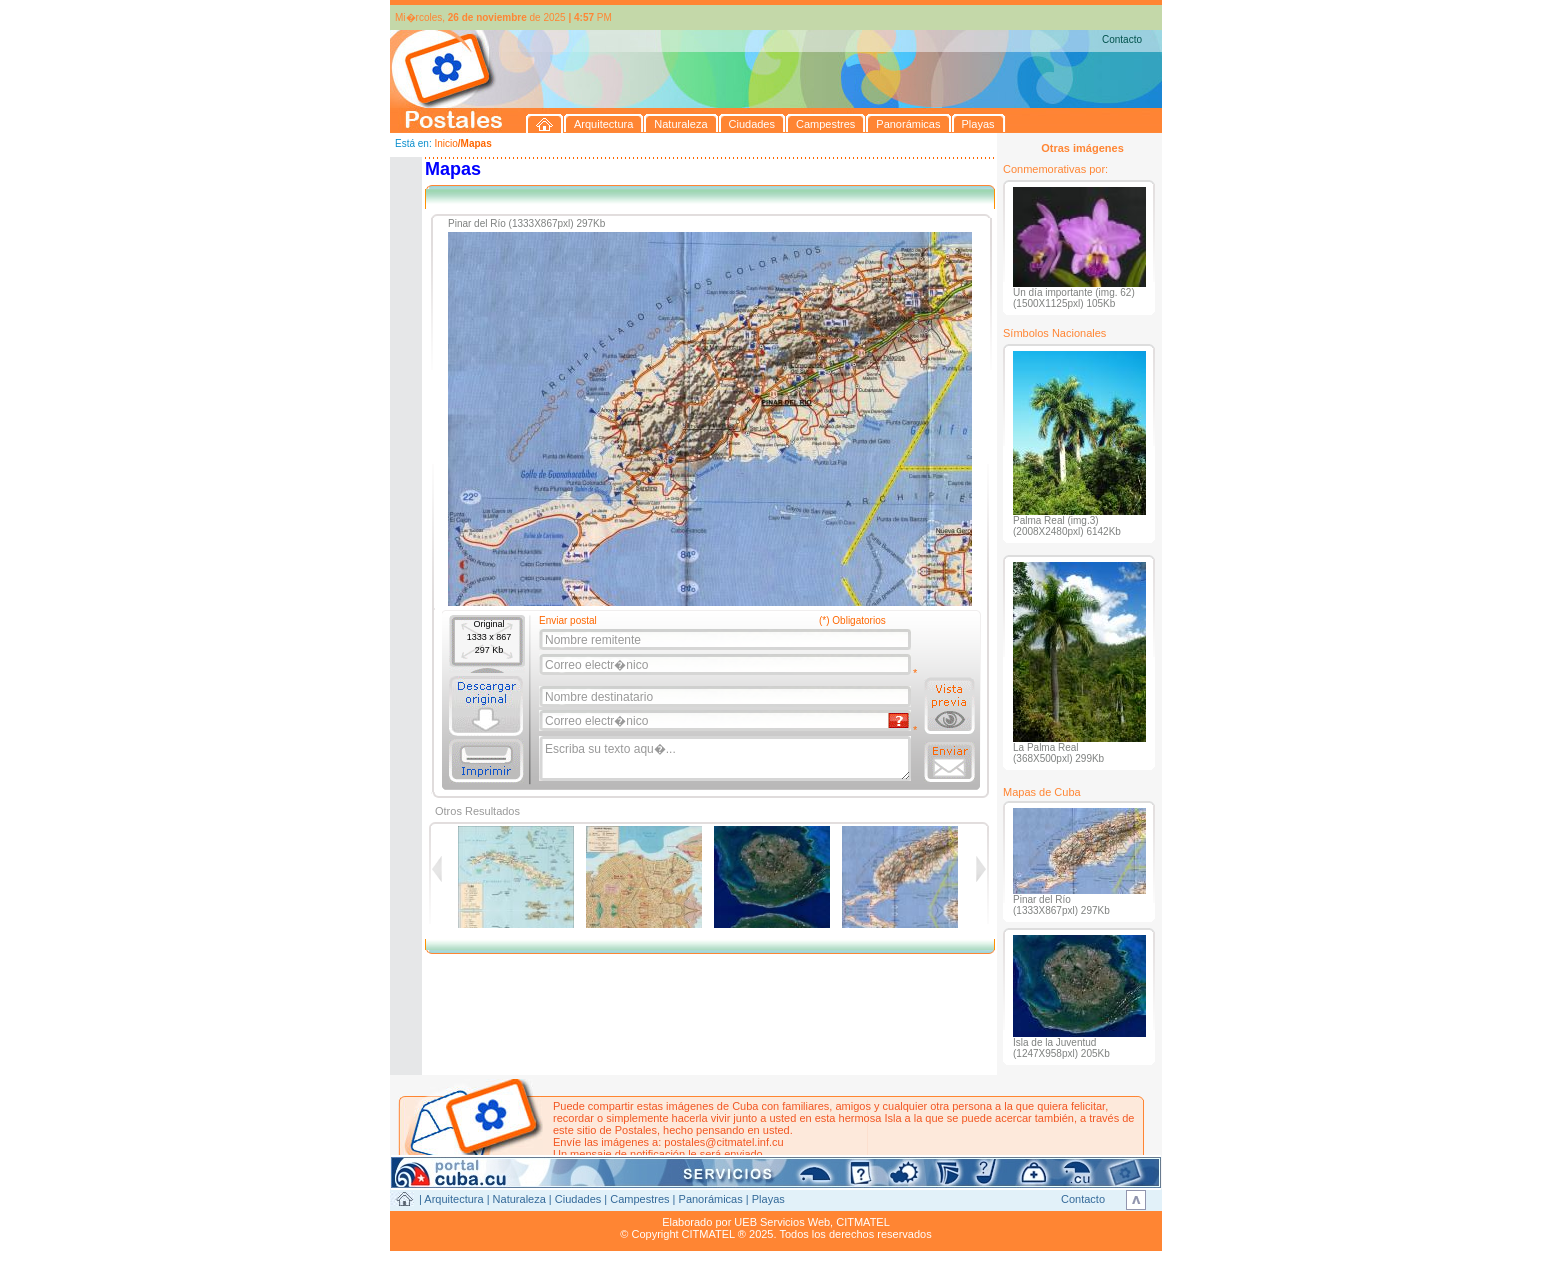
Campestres (639, 1199)
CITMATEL (863, 1222)
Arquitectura (453, 1199)
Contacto (1122, 39)
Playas (768, 1199)
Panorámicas (711, 1199)
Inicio (445, 143)
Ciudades (578, 1199)
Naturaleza (519, 1199)
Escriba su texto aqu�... (726, 759)
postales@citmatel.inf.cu (723, 1142)
